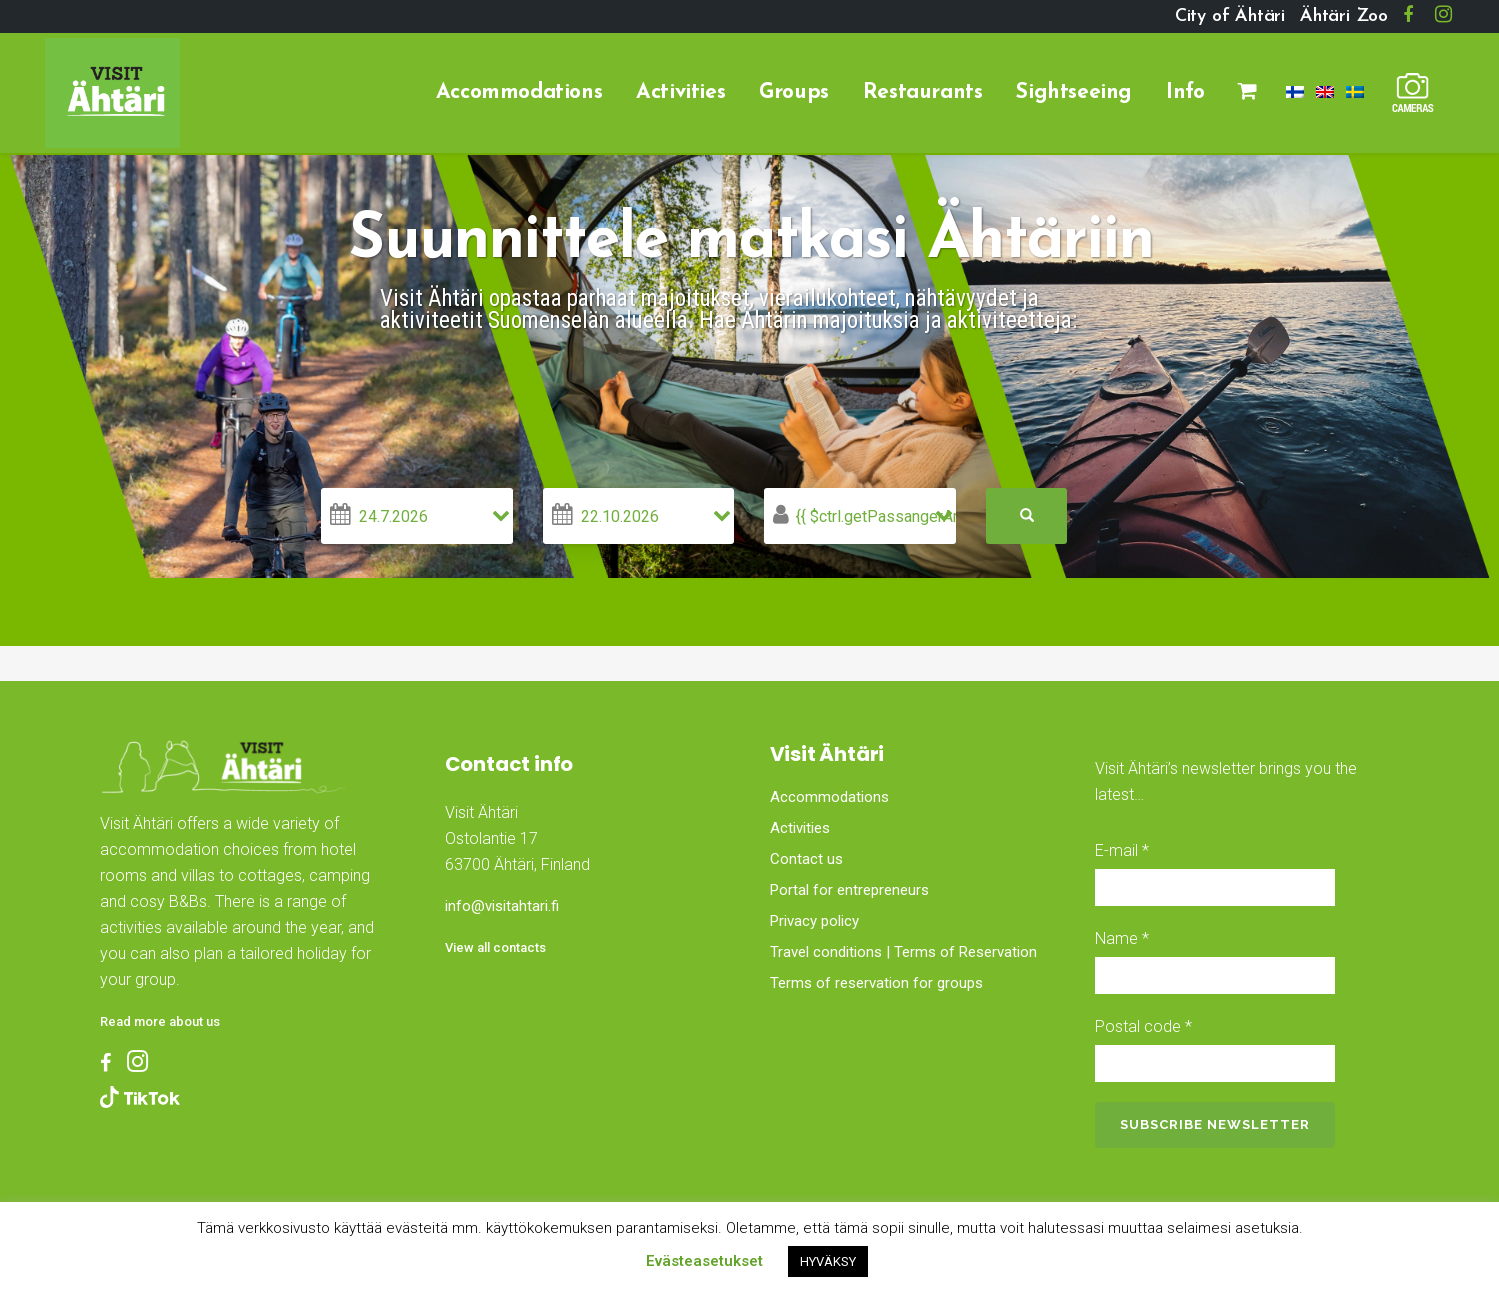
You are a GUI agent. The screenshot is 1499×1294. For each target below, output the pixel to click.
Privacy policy (814, 921)
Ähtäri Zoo (1344, 16)
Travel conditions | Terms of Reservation (903, 952)
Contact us (806, 859)
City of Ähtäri (1230, 16)
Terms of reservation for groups (876, 983)
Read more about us (160, 1021)
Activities (800, 828)
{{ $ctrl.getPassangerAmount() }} (876, 516)
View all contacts (495, 947)
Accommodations (829, 797)
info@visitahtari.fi (502, 906)
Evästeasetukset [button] (704, 1261)
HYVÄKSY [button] (828, 1261)
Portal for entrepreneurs (849, 890)
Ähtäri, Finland (557, 1035)
